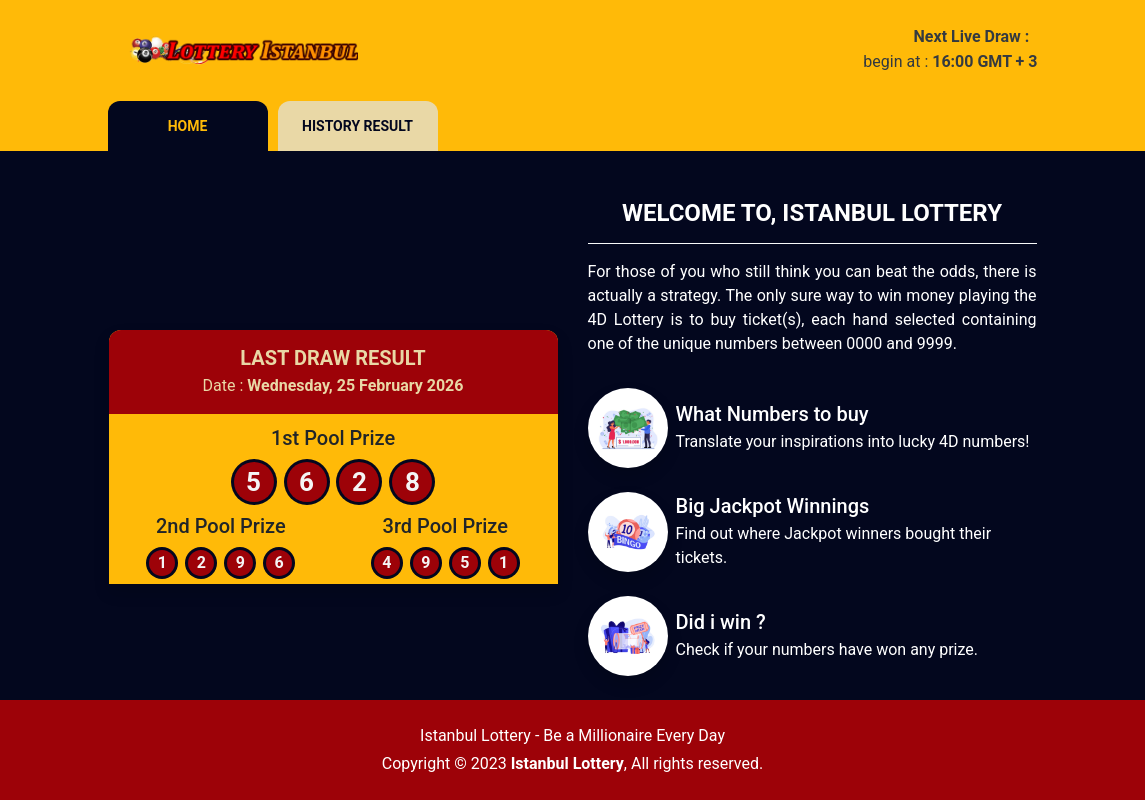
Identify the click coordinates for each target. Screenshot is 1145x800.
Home (188, 126)
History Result (357, 126)
